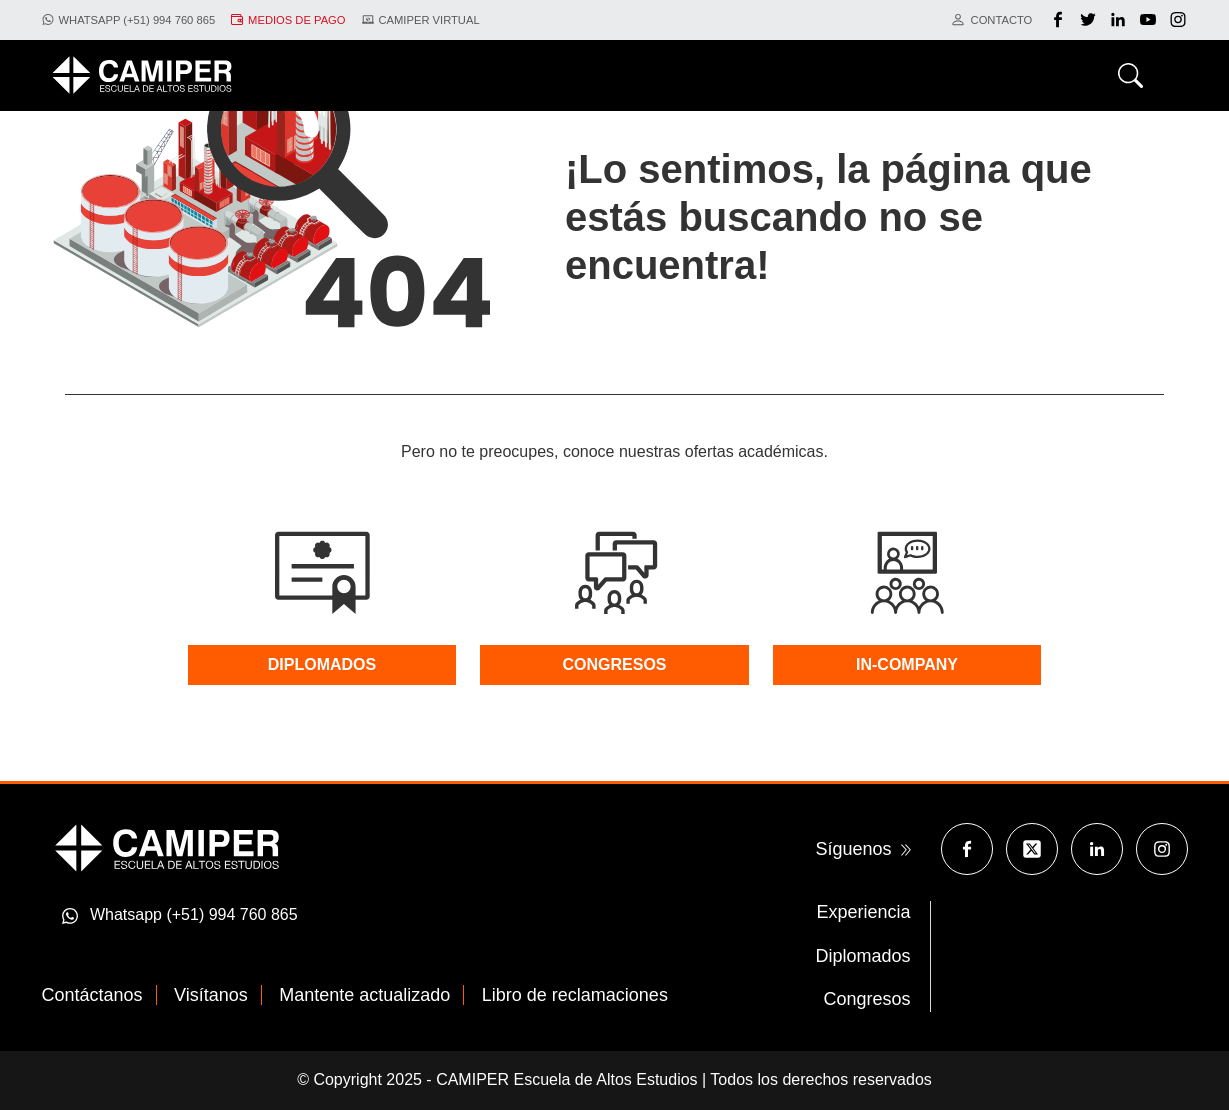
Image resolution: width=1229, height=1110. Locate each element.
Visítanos (211, 995)
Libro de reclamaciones (575, 995)
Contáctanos (92, 995)
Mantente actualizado (364, 995)
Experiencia (863, 912)
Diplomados (862, 956)
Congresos (866, 999)
